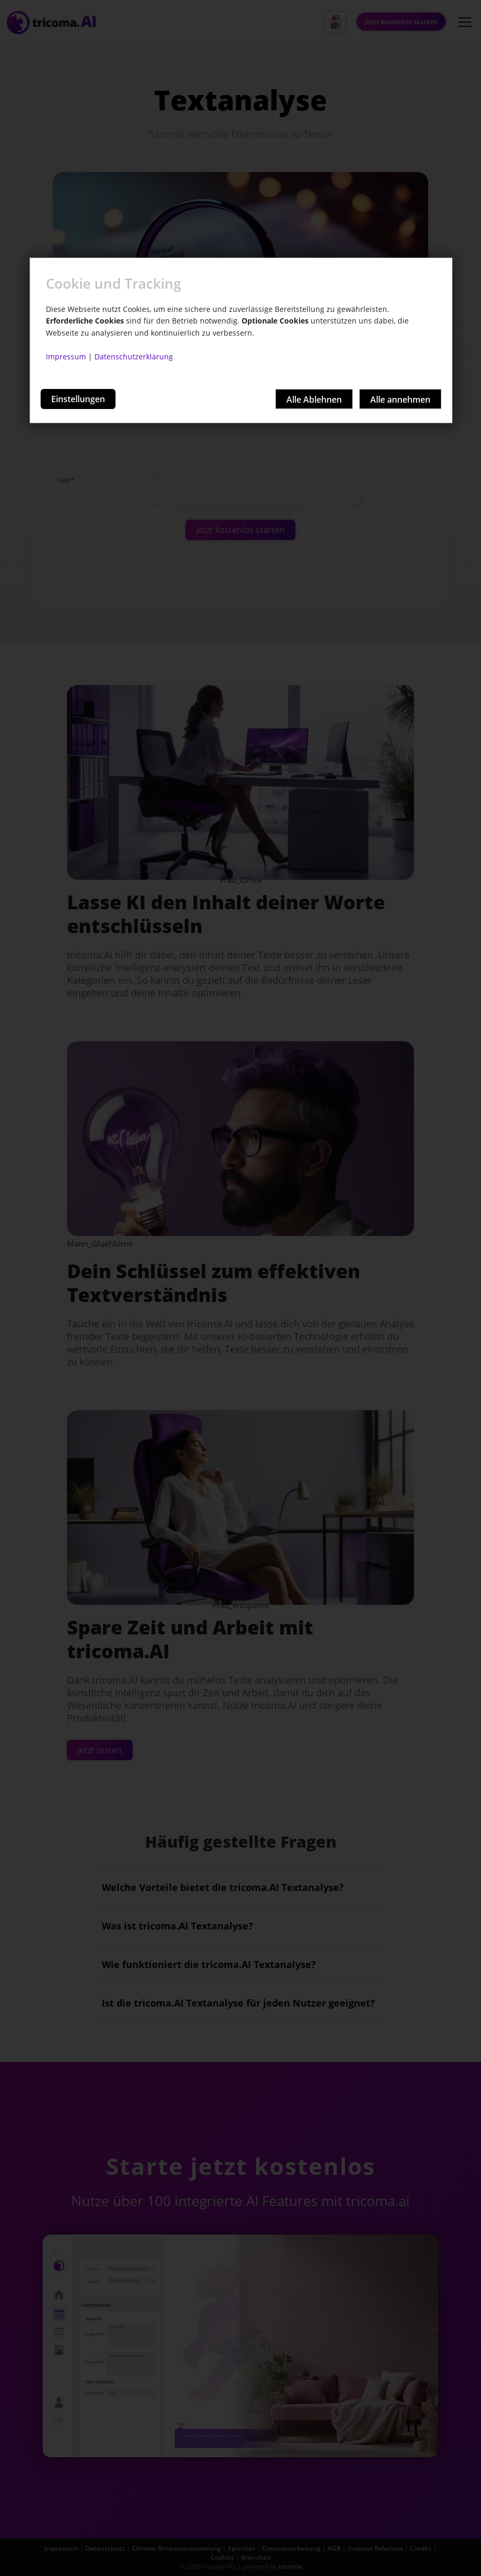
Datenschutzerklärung (133, 356)
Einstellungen (78, 399)
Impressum (66, 356)
